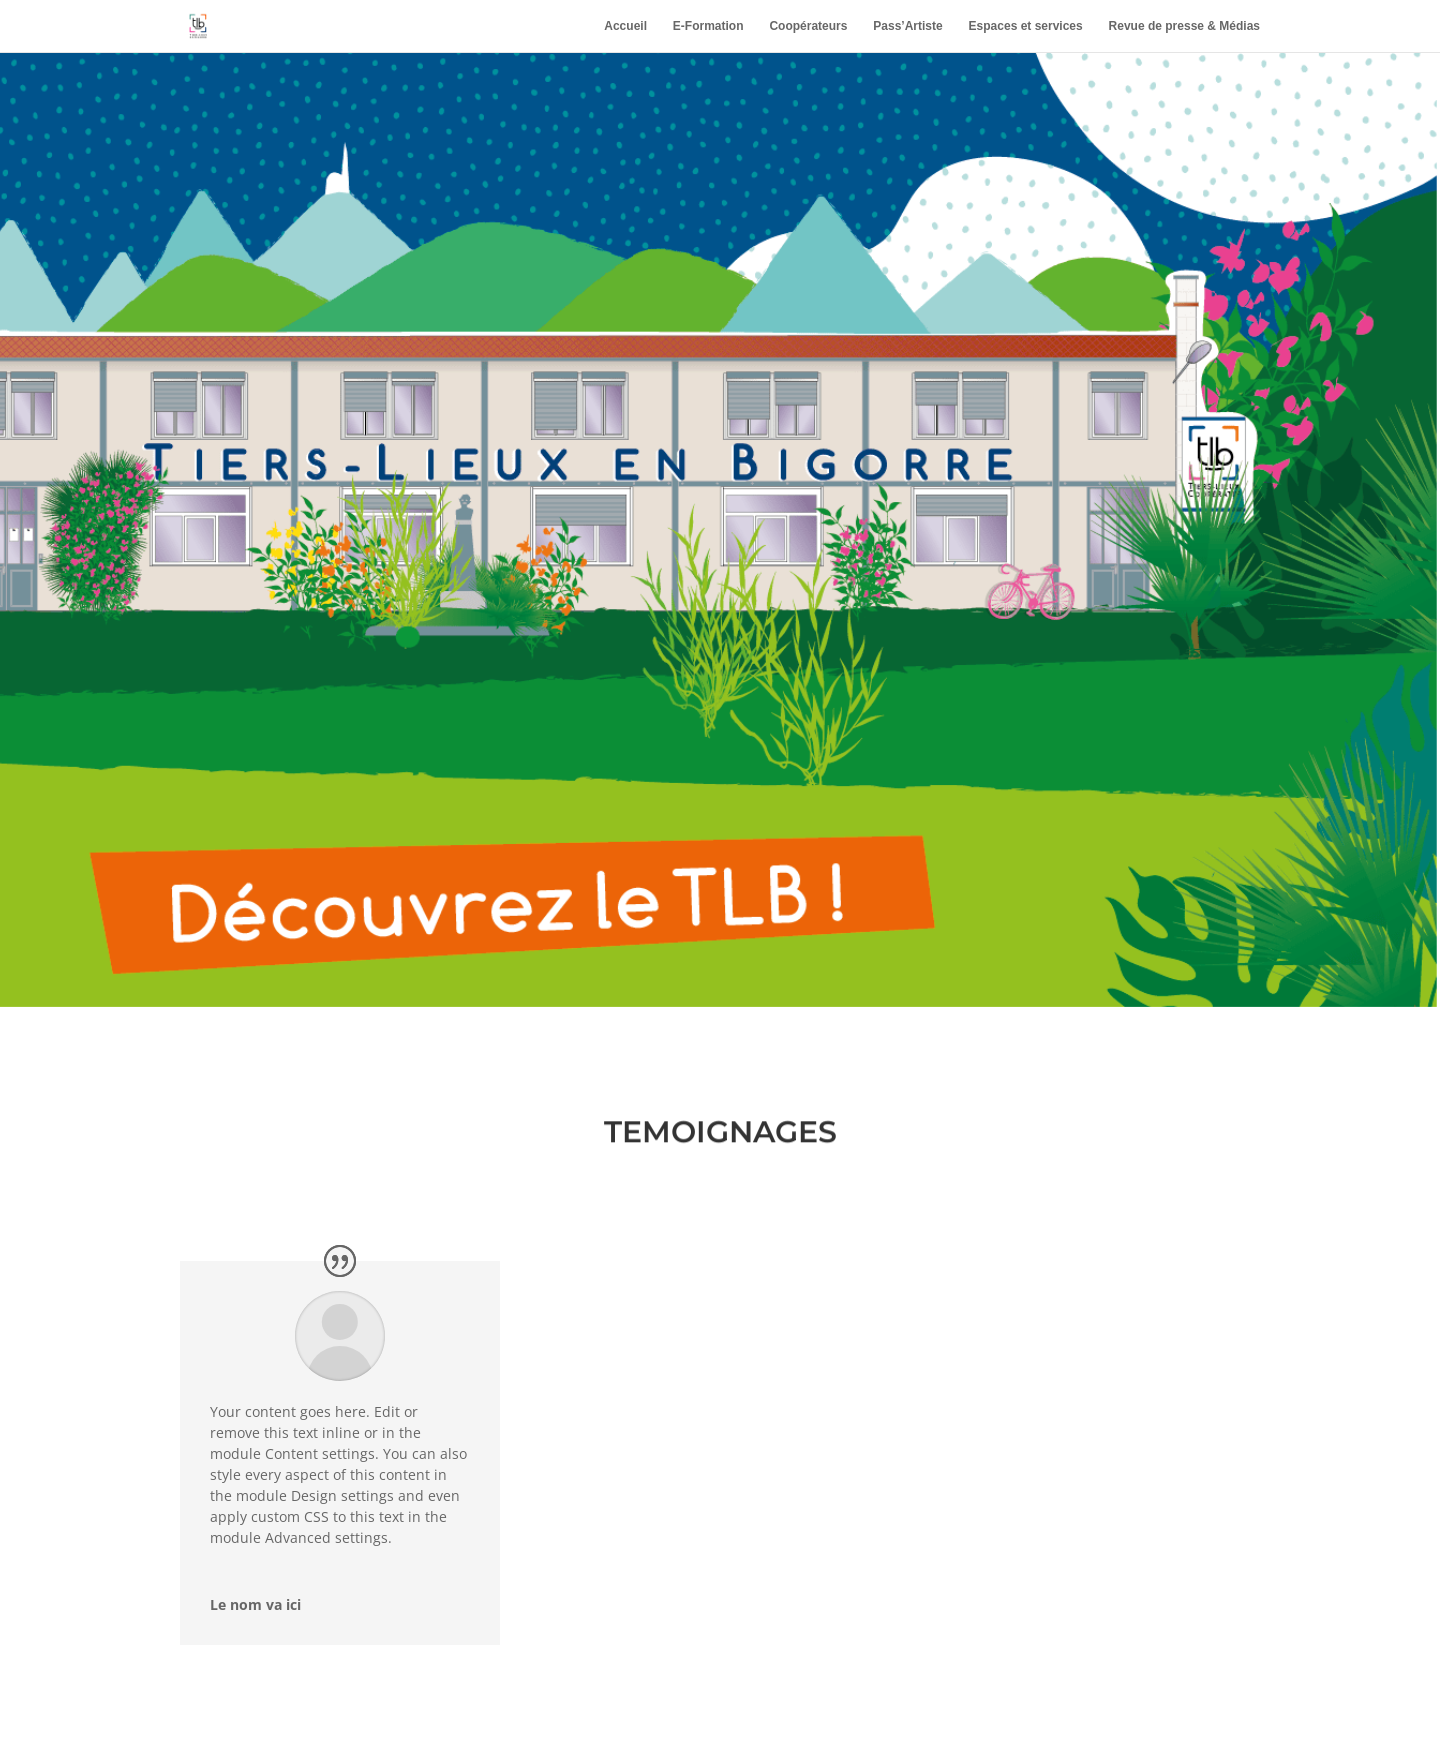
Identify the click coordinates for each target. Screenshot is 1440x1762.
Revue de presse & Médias (1184, 26)
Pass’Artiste (907, 26)
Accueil (625, 26)
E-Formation (708, 26)
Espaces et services (1026, 26)
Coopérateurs (808, 26)
